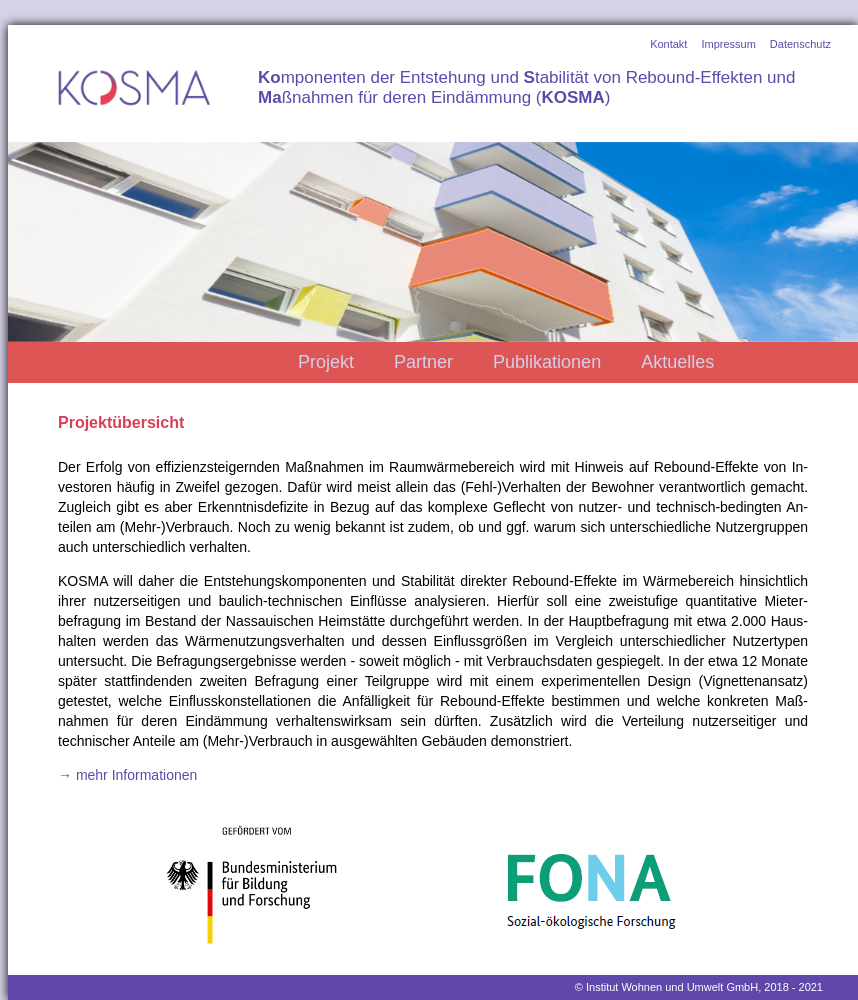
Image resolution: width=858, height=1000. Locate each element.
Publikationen (547, 362)
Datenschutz (800, 44)
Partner (423, 362)
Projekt (326, 362)
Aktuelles (677, 362)
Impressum (728, 44)
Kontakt (668, 44)
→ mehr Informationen (127, 775)
